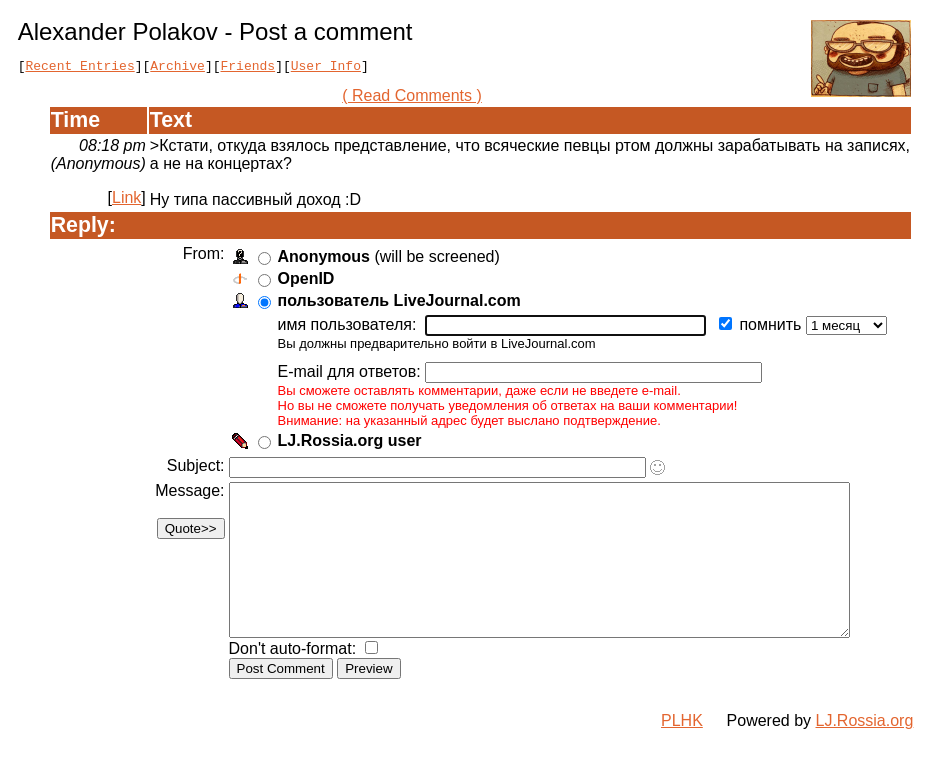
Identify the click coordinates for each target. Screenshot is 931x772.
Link (126, 200)
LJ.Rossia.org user (347, 443)
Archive (177, 68)
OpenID (303, 281)
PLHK (682, 753)
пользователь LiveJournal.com (396, 303)
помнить (770, 327)
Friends (248, 68)
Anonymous (321, 259)
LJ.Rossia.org (865, 753)
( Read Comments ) (420, 98)
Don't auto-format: (292, 681)
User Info (326, 68)
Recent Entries (79, 68)
